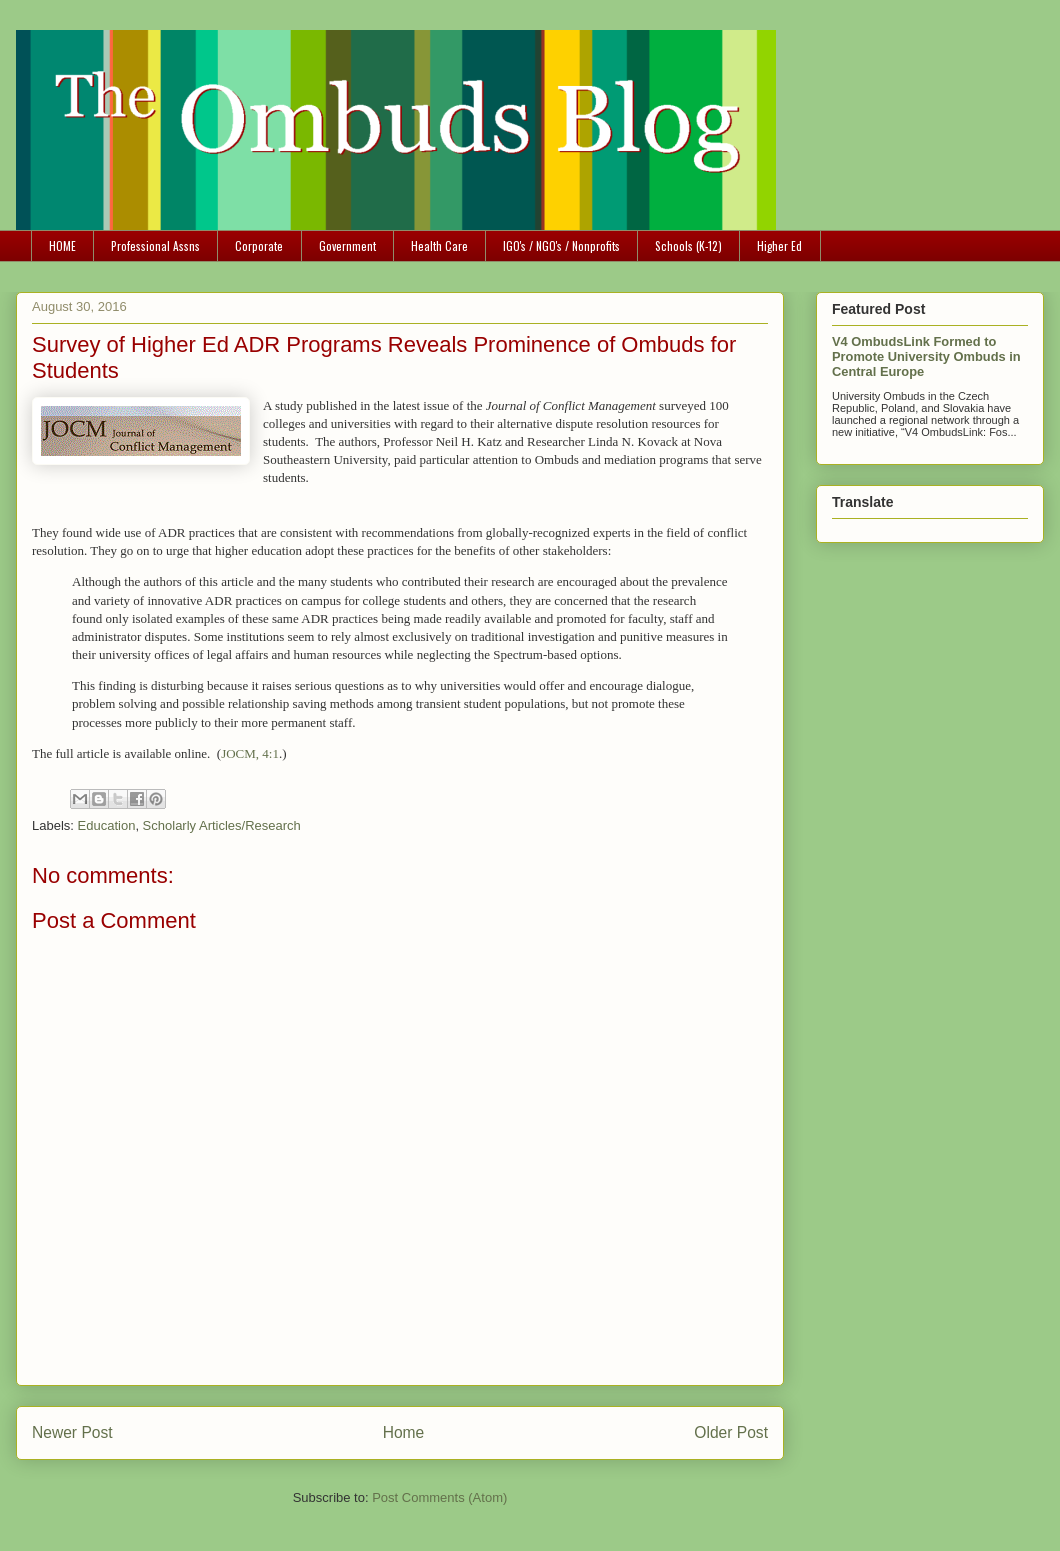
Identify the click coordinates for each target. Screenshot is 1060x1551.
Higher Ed (779, 245)
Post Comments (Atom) (439, 1497)
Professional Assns (155, 245)
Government (347, 245)
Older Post (731, 1432)
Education (107, 825)
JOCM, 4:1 (250, 753)
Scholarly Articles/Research (222, 825)
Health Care (439, 245)
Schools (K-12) (688, 245)
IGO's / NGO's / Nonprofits (561, 245)
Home (404, 1432)
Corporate (259, 245)
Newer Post (72, 1432)
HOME (62, 245)
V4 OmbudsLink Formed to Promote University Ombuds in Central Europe (926, 356)
